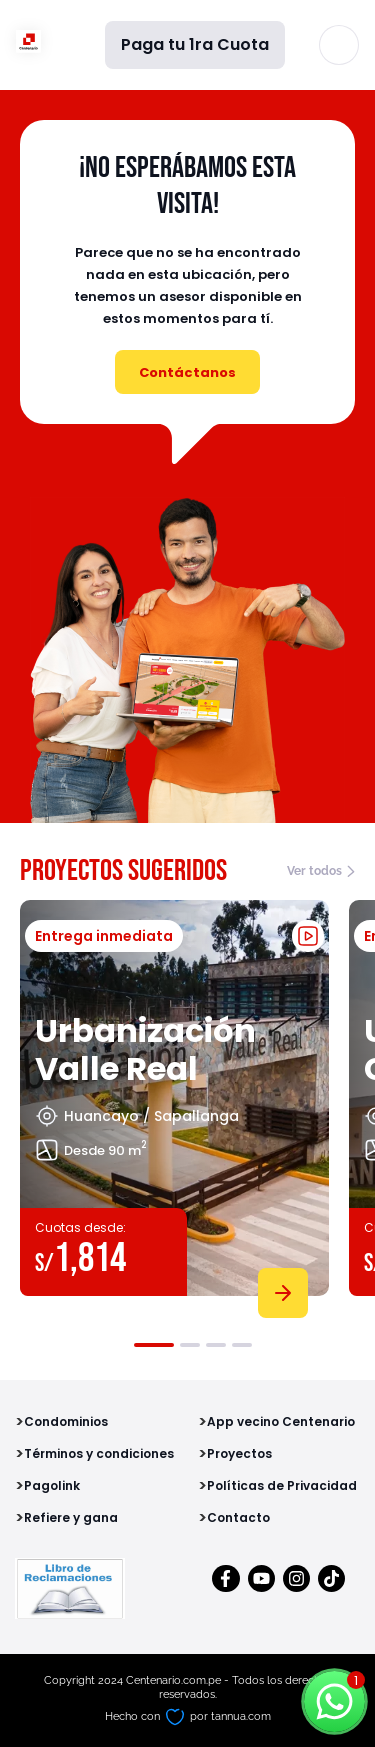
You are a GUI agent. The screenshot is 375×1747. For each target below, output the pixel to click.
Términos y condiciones (99, 1453)
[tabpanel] (174, 1105)
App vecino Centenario (281, 1421)
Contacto (238, 1517)
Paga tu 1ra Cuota (195, 44)
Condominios (66, 1421)
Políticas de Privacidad (282, 1485)
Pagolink (52, 1485)
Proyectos (239, 1453)
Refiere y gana (71, 1517)
